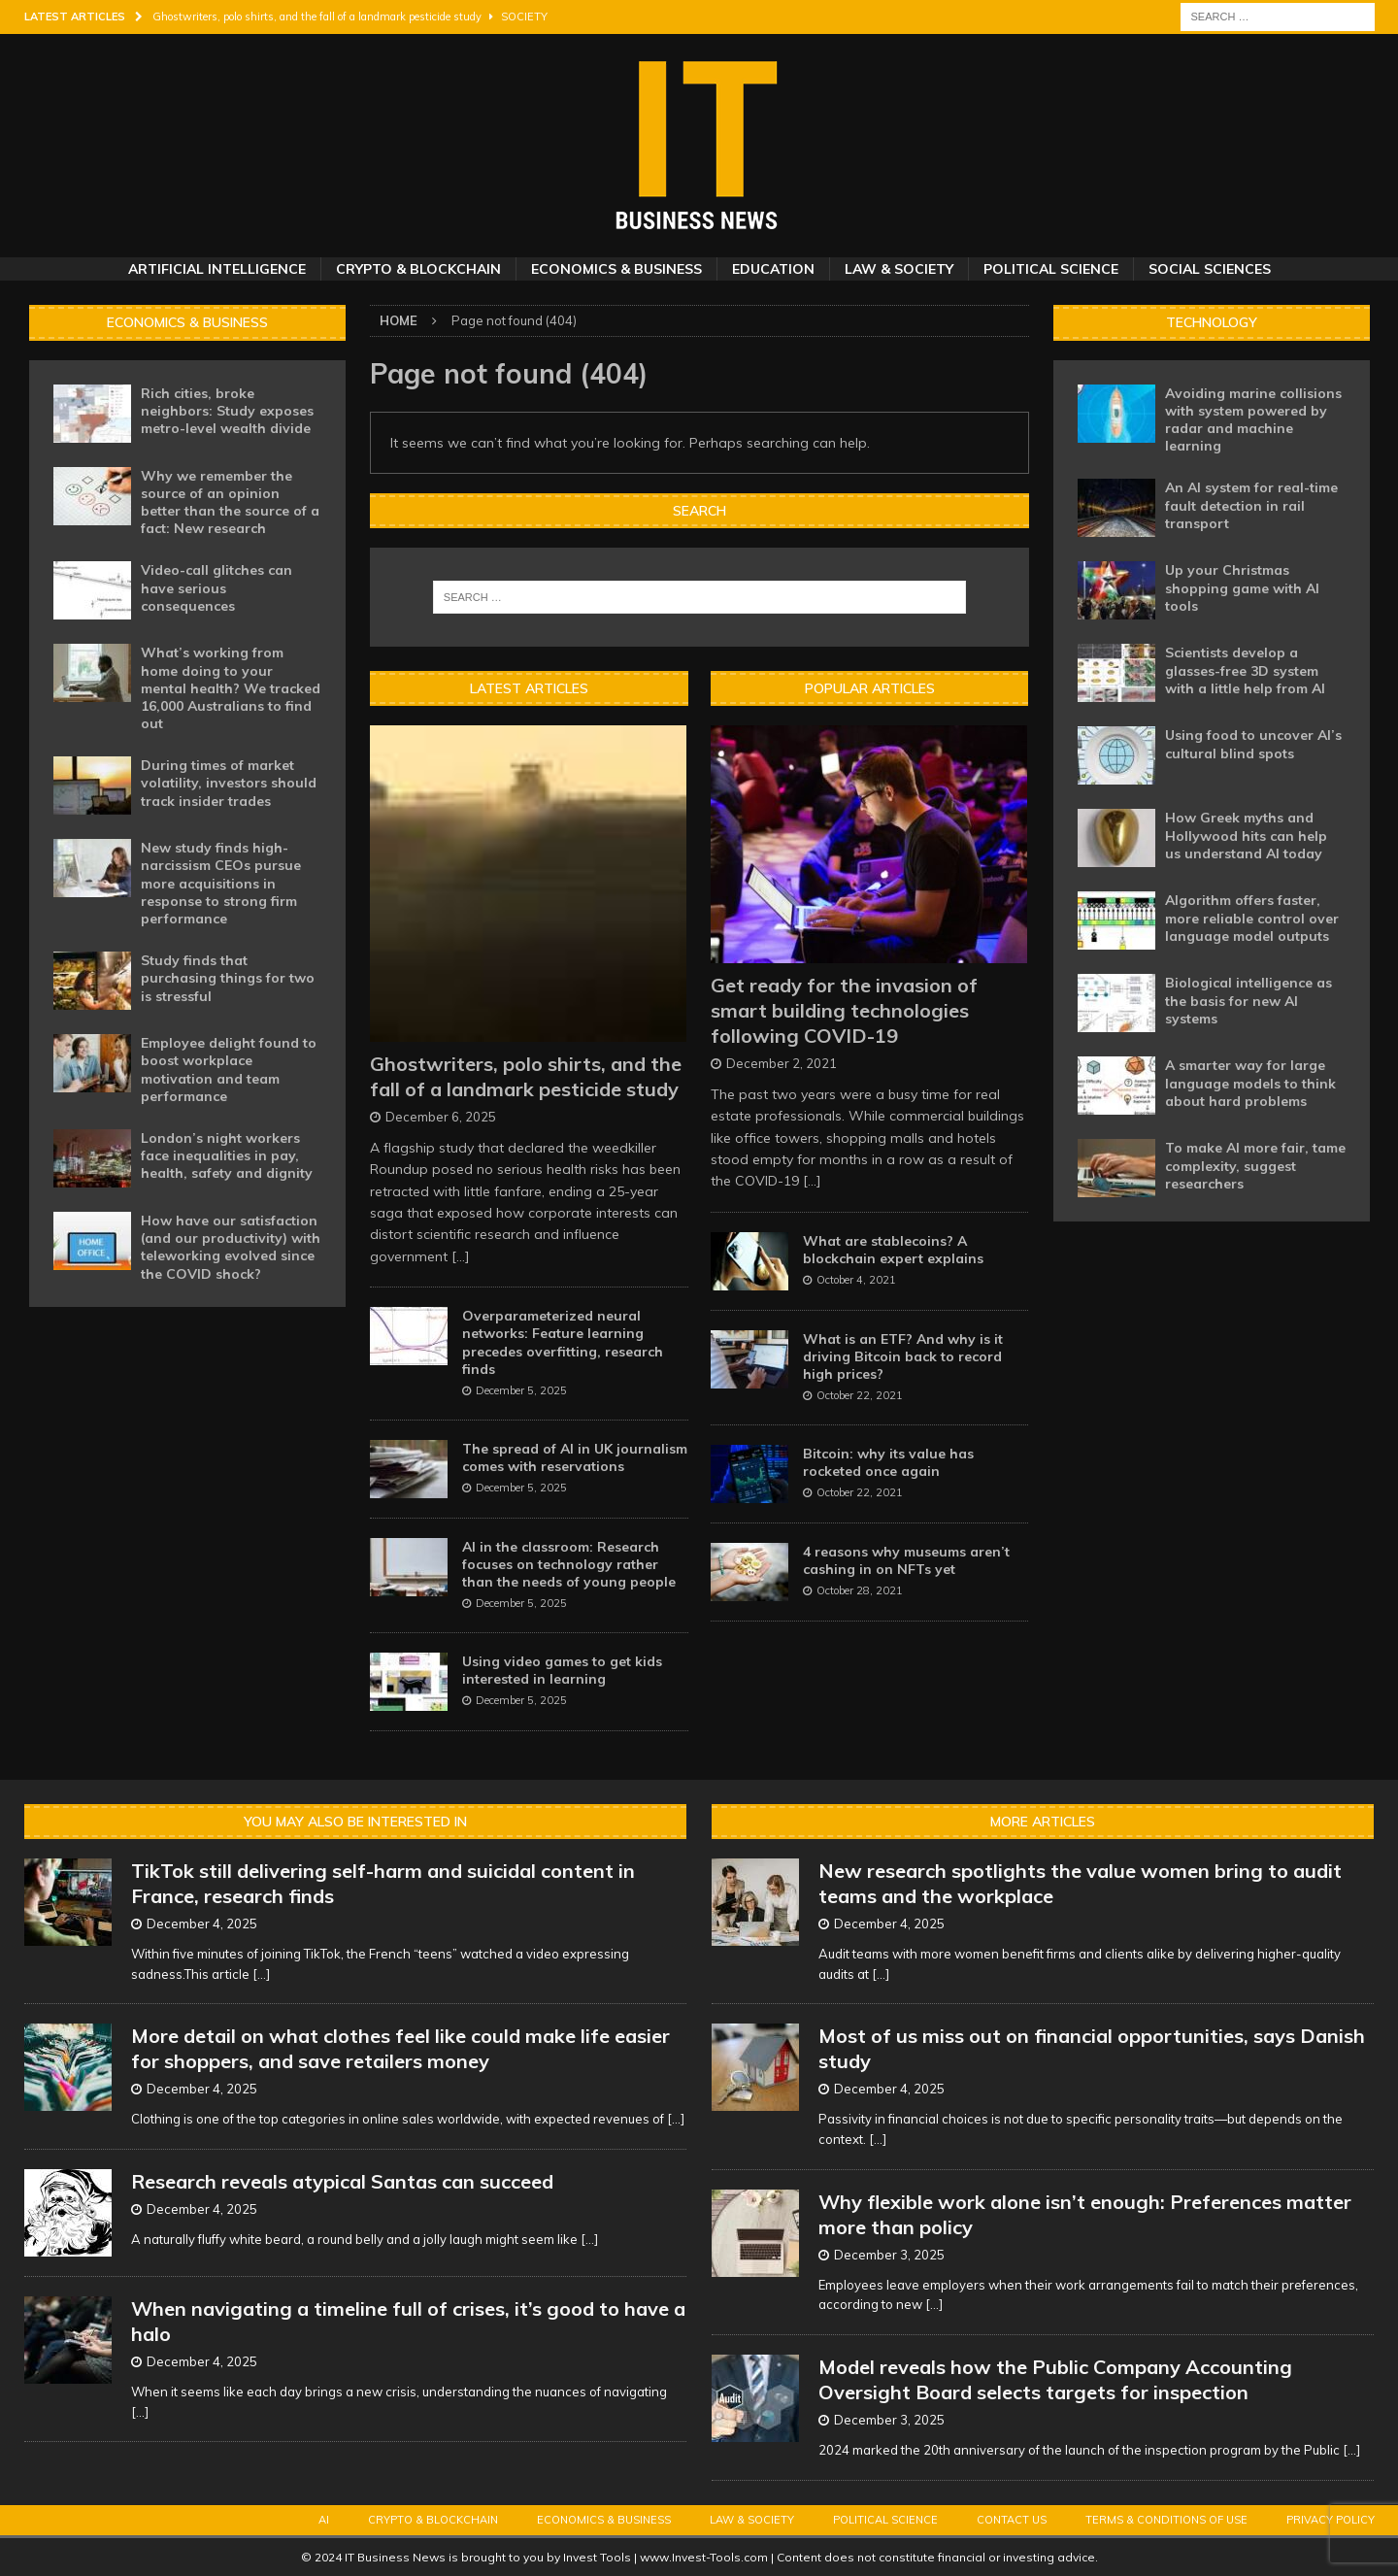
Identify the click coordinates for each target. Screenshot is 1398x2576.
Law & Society (899, 269)
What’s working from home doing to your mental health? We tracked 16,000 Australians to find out (230, 688)
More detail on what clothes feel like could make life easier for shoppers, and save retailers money (400, 2048)
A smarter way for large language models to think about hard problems (1250, 1082)
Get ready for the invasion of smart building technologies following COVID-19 (844, 1010)
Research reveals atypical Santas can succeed (342, 2181)
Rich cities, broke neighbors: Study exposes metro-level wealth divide (227, 411)
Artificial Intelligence (217, 269)
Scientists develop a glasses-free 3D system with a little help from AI (1245, 670)
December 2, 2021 (781, 1063)
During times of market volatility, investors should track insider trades (228, 782)
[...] (460, 1256)
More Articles (1042, 1821)
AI (323, 2519)
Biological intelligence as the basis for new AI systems (1248, 1000)
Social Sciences (1209, 269)
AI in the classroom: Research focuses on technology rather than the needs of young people (569, 1564)
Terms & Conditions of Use (1166, 2519)
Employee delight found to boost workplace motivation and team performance (228, 1069)
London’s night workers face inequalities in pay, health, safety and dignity (227, 1155)
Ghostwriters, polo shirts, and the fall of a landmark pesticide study (526, 1076)
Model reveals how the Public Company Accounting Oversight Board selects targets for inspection (1055, 2379)
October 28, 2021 (859, 1590)
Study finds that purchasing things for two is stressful (228, 978)
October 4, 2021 (856, 1280)
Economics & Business (616, 269)
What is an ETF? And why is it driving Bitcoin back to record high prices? (903, 1356)
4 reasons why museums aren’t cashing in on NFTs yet (906, 1560)
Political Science (1050, 269)
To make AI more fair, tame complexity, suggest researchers (1255, 1165)
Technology (1211, 322)
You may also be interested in (355, 1821)
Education (773, 269)
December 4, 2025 (202, 1923)
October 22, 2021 (859, 1395)
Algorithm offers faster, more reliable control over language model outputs (1252, 917)
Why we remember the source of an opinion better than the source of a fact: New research (230, 502)
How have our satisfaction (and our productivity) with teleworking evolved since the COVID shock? (230, 1247)
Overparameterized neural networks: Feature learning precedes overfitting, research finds (562, 1342)
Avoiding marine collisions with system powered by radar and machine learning (1253, 420)
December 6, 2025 (440, 1116)
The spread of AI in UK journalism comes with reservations (574, 1457)
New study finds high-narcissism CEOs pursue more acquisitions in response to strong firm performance (221, 883)
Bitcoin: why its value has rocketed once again (888, 1462)
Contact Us (1012, 2519)
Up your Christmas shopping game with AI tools (1242, 587)
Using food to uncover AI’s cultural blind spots (1253, 743)
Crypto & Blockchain (418, 269)
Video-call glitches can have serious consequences (216, 587)
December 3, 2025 (889, 2254)
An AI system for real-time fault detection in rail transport (1251, 505)
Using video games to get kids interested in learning (562, 1670)
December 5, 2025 (521, 1390)
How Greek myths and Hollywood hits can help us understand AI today (1246, 835)
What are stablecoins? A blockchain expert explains (893, 1249)
